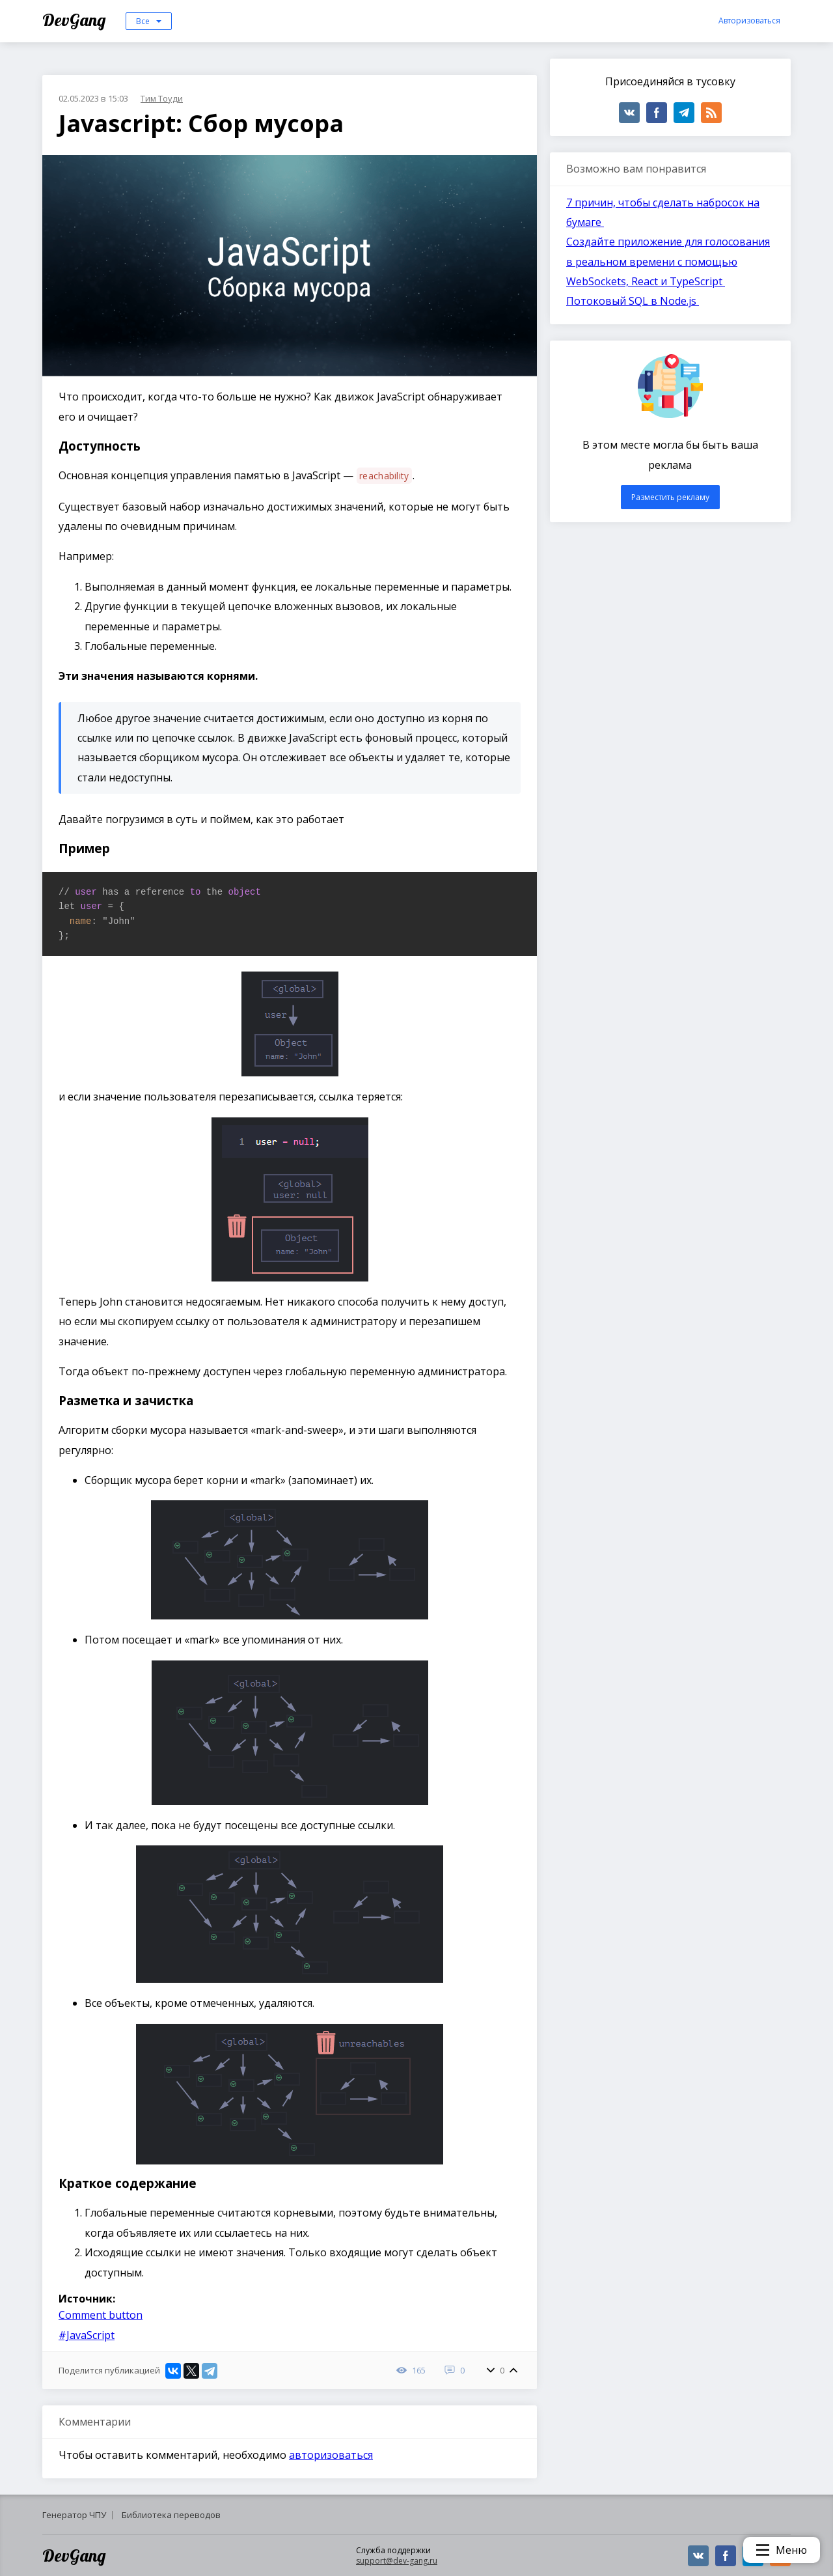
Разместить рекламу (670, 497)
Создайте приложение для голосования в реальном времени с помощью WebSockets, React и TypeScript (668, 261)
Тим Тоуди (162, 98)
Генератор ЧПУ (74, 2515)
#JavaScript (87, 2335)
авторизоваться (331, 2455)
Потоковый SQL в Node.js (632, 301)
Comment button (101, 2315)
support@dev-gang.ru (396, 2560)
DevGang (75, 20)
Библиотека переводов (171, 2515)
